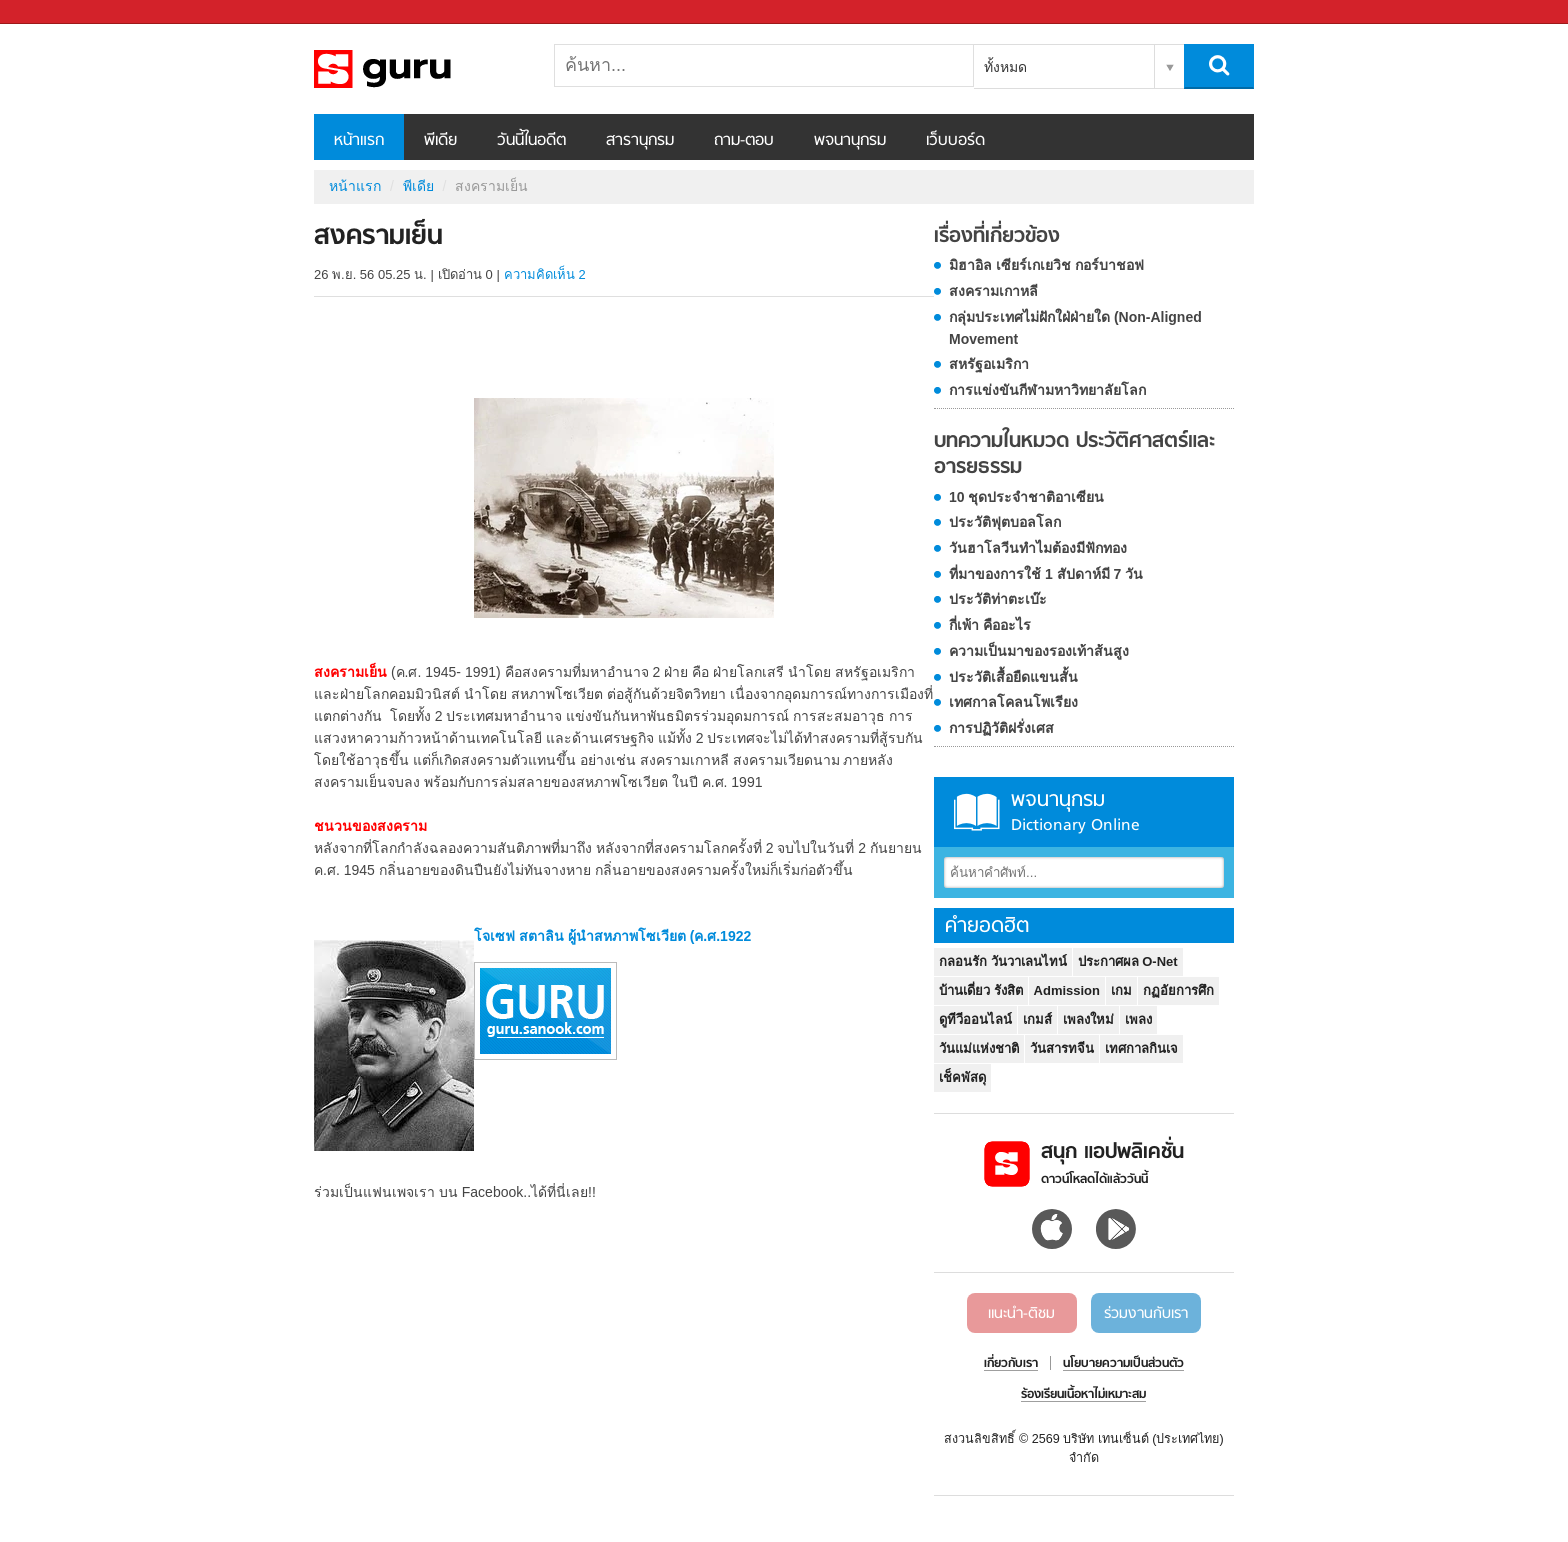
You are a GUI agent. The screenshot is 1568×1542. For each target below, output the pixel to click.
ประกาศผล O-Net (1128, 961)
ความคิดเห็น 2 (545, 274)
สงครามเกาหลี (993, 291)
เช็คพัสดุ (962, 1077)
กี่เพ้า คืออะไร (990, 625)
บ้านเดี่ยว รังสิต (981, 990)
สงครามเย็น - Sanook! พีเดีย (419, 69)
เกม (1121, 990)
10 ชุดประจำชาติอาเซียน (1026, 497)
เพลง (1138, 1019)
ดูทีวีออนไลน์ (975, 1019)
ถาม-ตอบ (744, 141)
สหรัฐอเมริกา (989, 364)
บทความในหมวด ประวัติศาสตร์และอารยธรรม (1074, 454)
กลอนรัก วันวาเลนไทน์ (1003, 961)
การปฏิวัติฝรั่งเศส (1001, 728)
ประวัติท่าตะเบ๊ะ (998, 599)
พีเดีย (440, 141)
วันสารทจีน (1062, 1048)
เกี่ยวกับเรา (1011, 1364)
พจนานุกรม (850, 141)
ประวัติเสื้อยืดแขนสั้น (1013, 677)
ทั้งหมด (1005, 67)
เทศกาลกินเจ (1141, 1048)
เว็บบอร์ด (955, 141)
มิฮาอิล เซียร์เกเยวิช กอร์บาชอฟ (1046, 265)
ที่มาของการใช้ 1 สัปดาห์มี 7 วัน (1046, 574)
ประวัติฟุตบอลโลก (1005, 522)
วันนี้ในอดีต (531, 141)
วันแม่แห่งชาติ (979, 1048)
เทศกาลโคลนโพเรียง (1013, 702)
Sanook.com (60, 12)
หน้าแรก (359, 141)
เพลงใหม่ (1088, 1019)
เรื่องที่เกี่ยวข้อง (997, 237)
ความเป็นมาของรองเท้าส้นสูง (1039, 651)
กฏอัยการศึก (1178, 990)
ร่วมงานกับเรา (1146, 1314)
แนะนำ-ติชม (1021, 1314)
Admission (1067, 990)
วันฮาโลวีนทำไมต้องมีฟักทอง (1038, 548)
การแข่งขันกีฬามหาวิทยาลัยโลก (1047, 390)
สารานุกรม (640, 141)
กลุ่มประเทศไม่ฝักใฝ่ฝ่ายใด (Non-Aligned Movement (1075, 328)
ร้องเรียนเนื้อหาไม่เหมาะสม (1083, 1395)
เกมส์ (1037, 1019)
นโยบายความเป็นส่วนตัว (1123, 1364)
